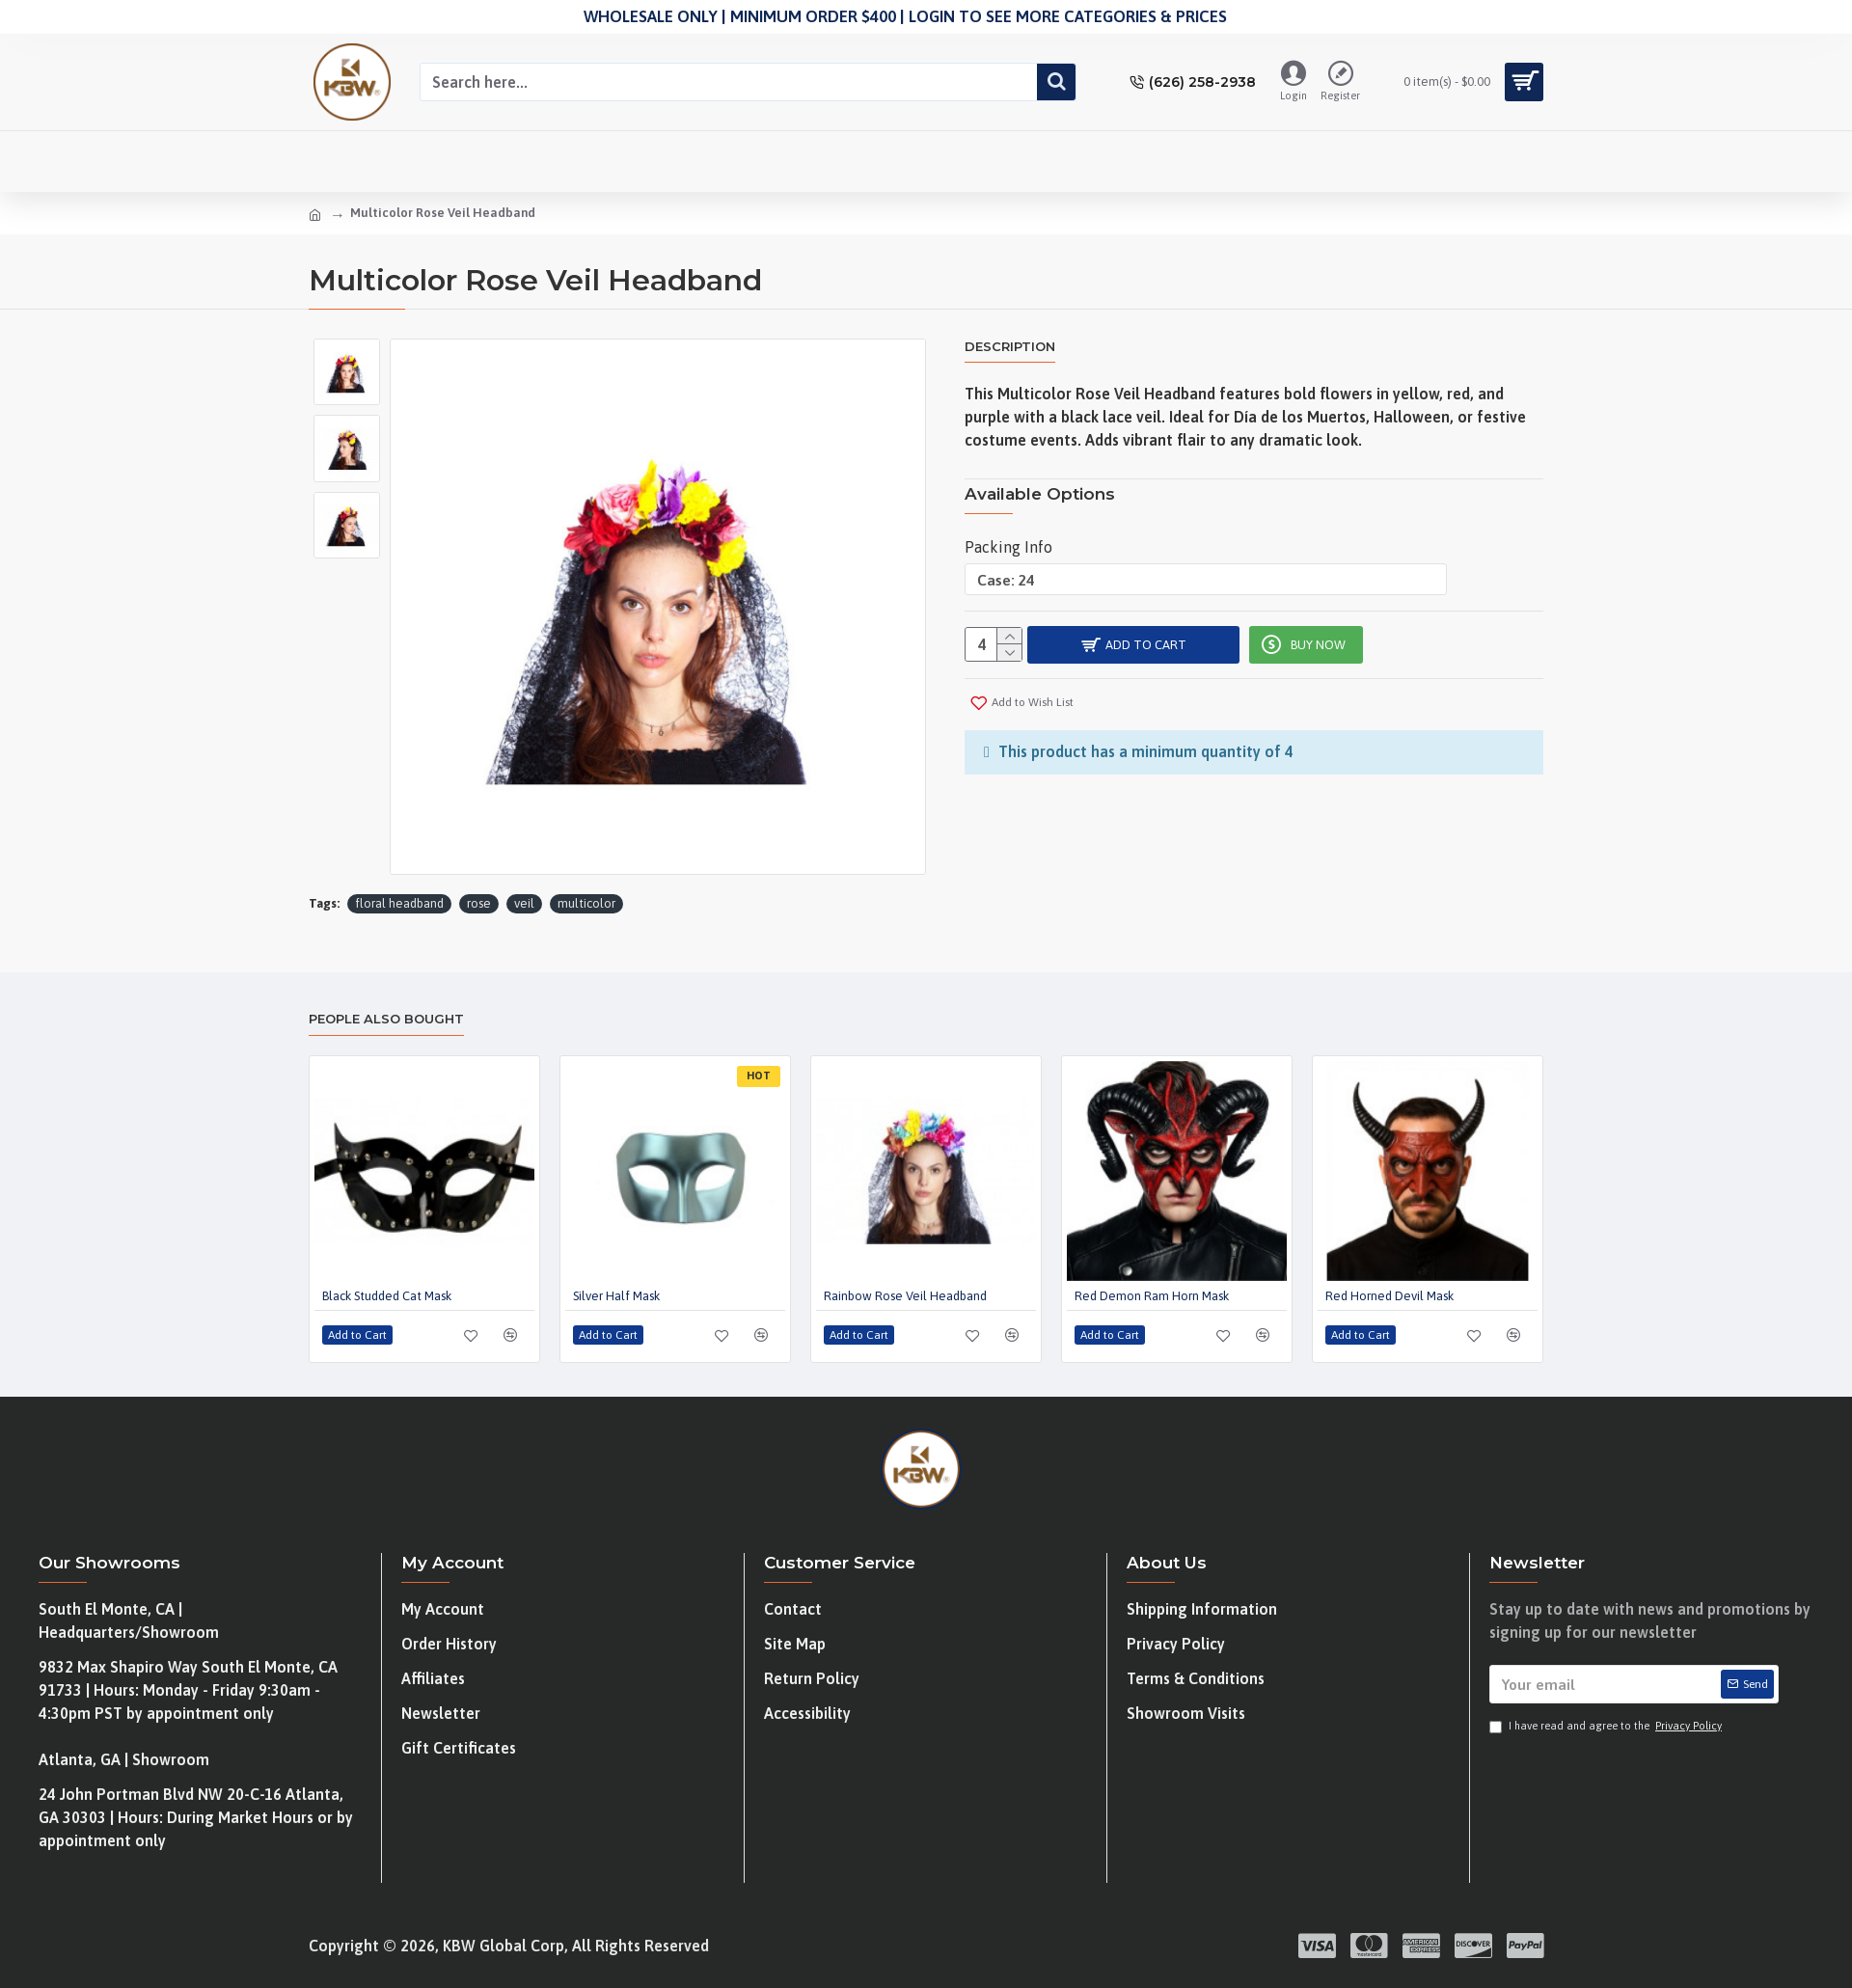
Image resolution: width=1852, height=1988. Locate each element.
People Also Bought (386, 1018)
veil (524, 903)
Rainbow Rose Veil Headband (905, 1296)
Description (1010, 346)
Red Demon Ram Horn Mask (1152, 1296)
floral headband (399, 903)
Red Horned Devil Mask (1389, 1296)
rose (479, 903)
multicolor (586, 903)
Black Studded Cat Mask (386, 1296)
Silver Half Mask (616, 1296)
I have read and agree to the (1607, 1726)
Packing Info (1008, 535)
